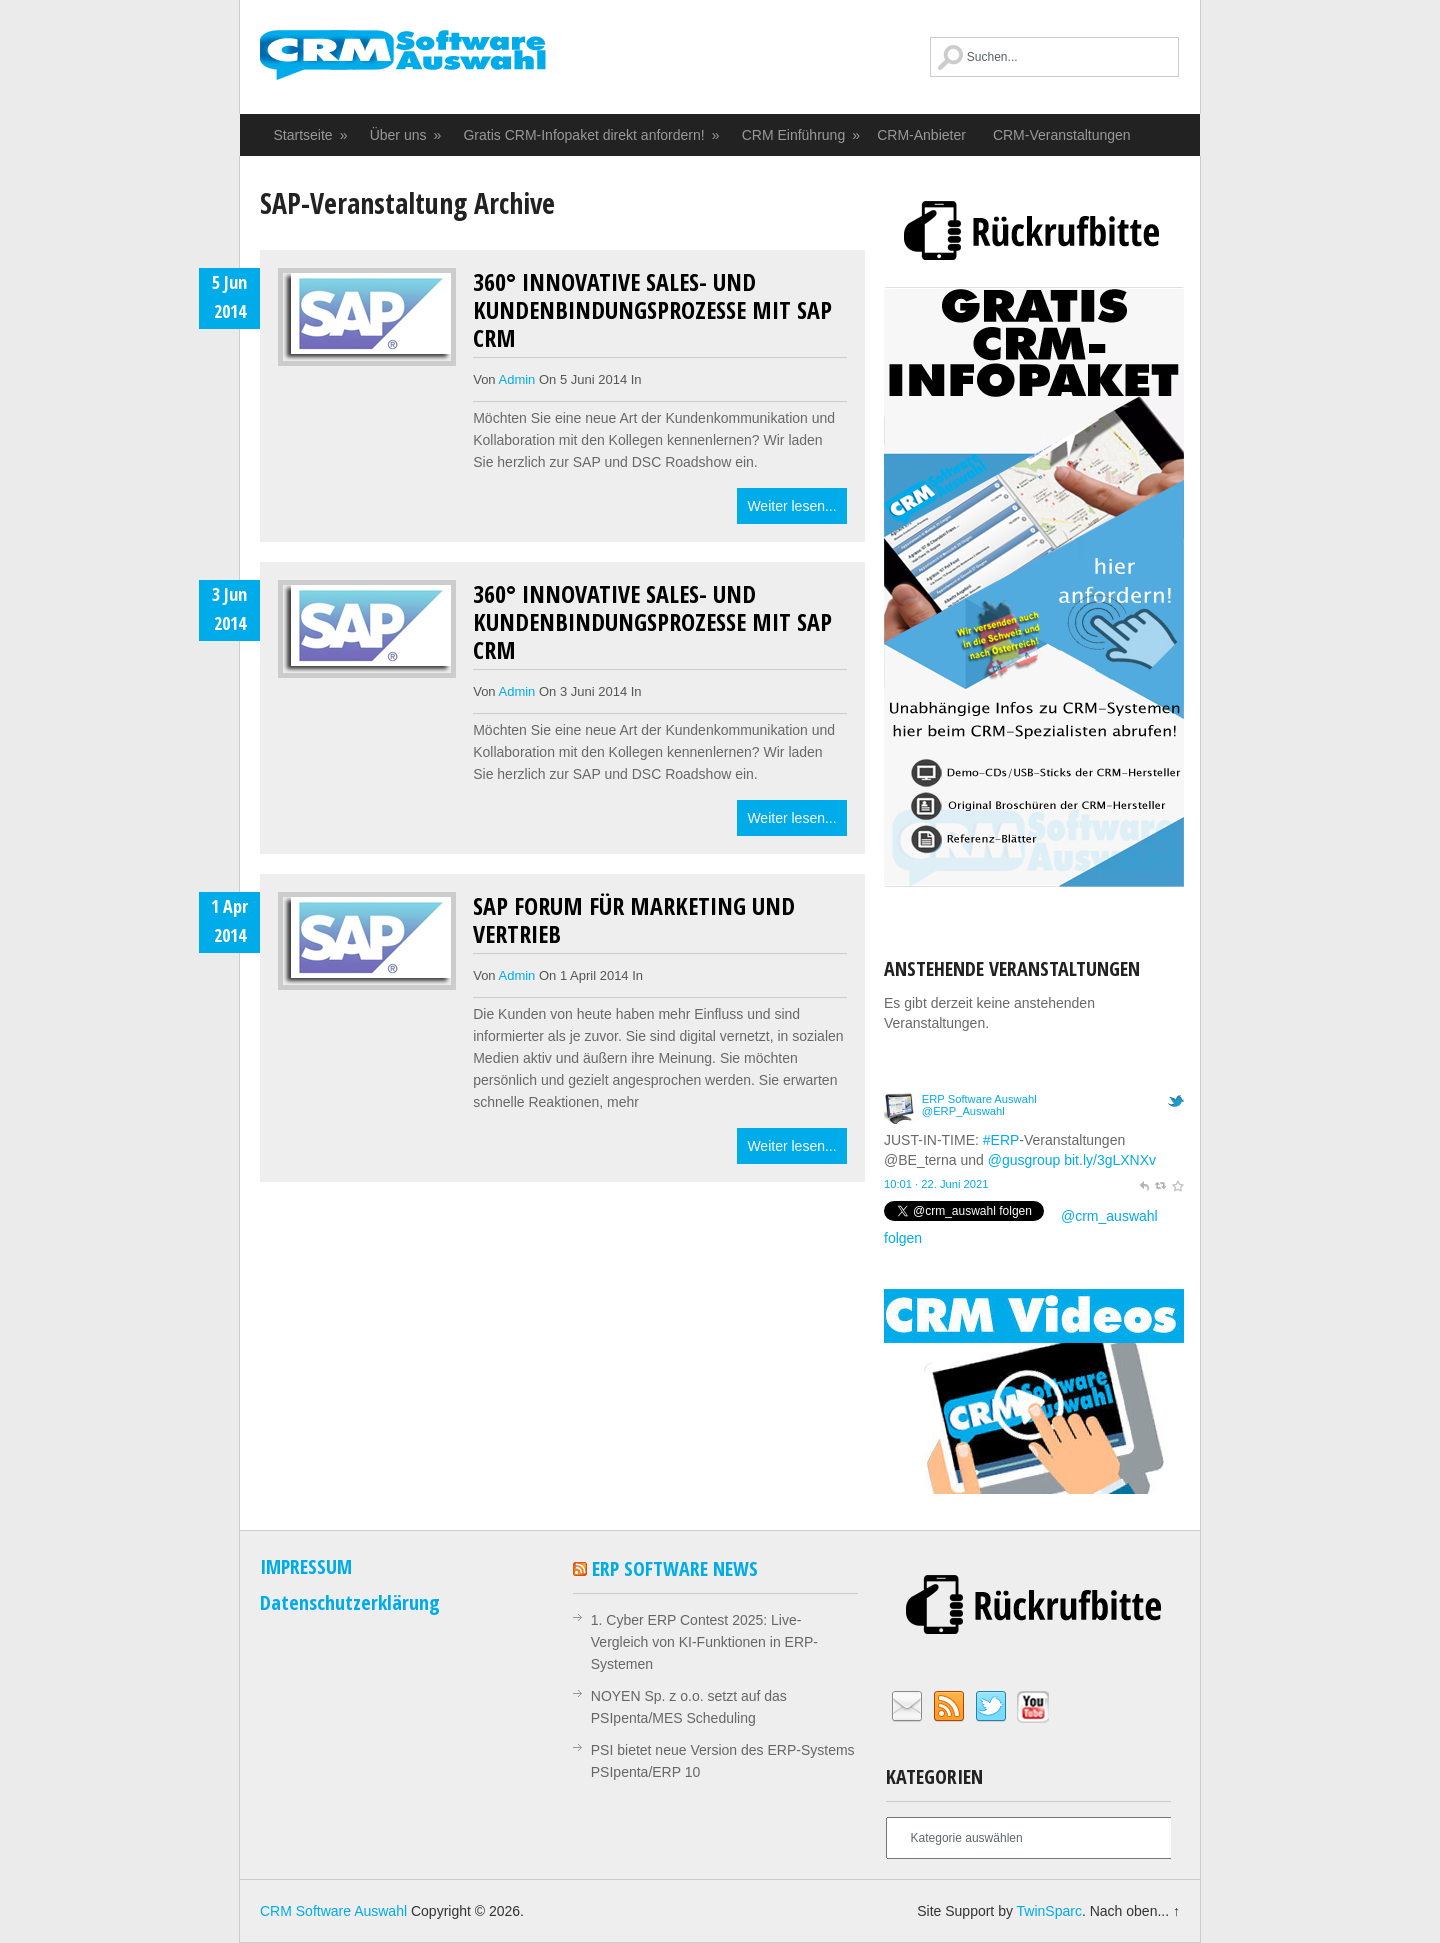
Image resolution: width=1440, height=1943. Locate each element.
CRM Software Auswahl (403, 65)
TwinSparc (1049, 1911)
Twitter (991, 1707)
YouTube (1033, 1707)
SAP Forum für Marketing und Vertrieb (634, 919)
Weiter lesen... (791, 506)
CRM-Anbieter (921, 135)
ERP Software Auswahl (979, 1099)
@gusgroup (1024, 1160)
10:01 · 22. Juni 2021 (936, 1184)
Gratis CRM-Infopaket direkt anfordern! (592, 135)
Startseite (312, 135)
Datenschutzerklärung (350, 1602)
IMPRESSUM (306, 1566)
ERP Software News (675, 1568)
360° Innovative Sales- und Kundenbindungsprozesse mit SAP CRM (652, 309)
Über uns (406, 135)
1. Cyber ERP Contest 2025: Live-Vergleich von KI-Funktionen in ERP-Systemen (704, 1642)
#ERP (1001, 1140)
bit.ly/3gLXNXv (1110, 1160)
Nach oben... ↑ (1135, 1911)
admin (517, 379)
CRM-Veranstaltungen (1062, 135)
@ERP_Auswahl (963, 1111)
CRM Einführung (802, 135)
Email (907, 1707)
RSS (949, 1707)
